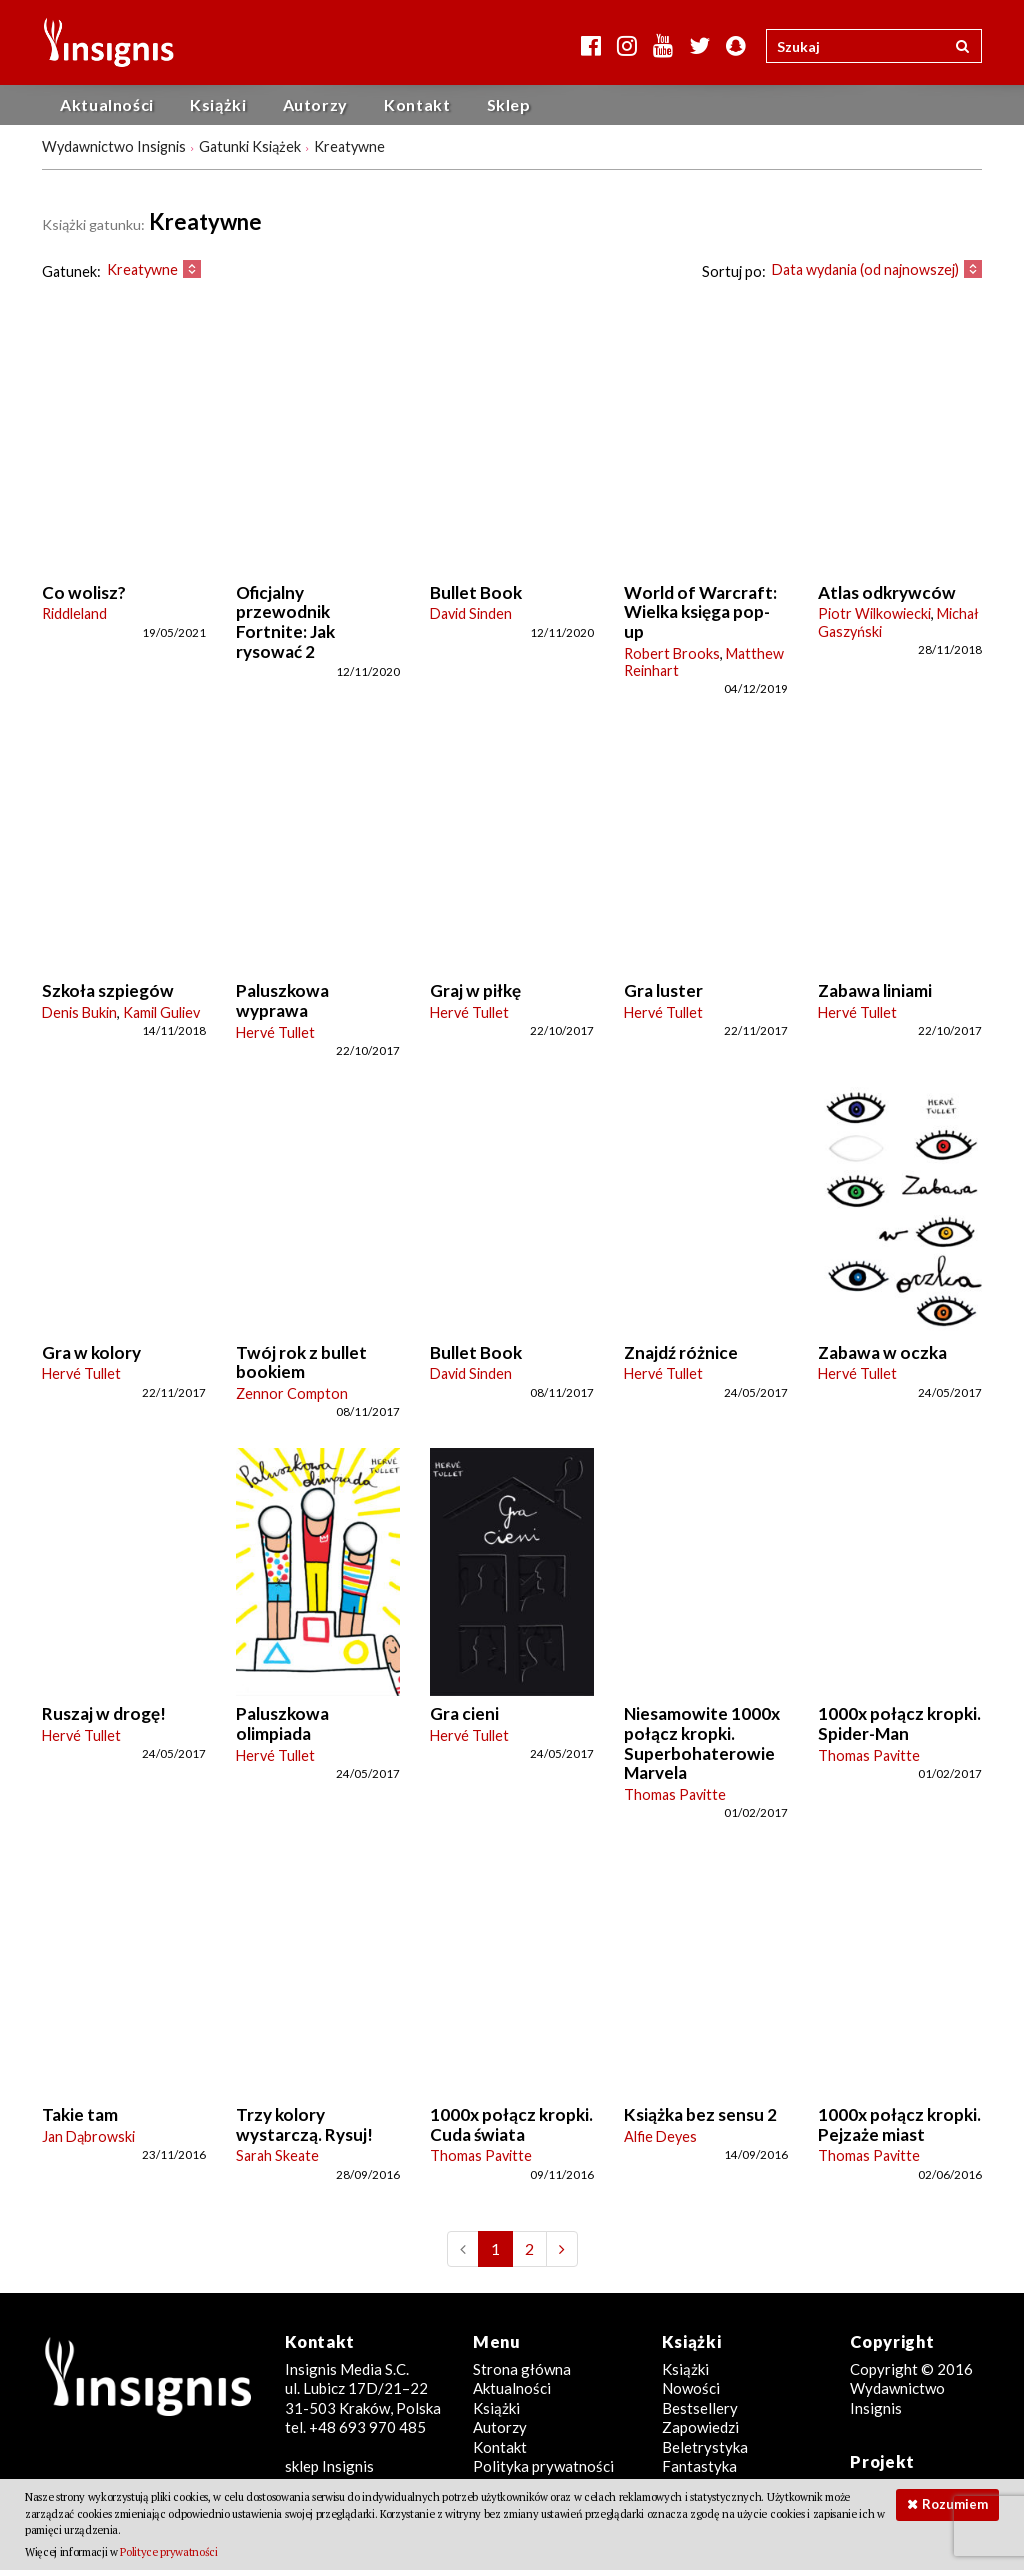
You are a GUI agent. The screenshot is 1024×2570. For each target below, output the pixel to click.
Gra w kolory (91, 1352)
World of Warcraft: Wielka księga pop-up (700, 612)
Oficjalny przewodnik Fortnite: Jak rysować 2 (285, 622)
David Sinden (471, 613)
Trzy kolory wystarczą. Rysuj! (304, 2124)
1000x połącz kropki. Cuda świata (511, 2124)
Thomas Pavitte (675, 1794)
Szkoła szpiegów (108, 990)
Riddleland (74, 613)
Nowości (691, 2388)
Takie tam (80, 2114)
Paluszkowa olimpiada (282, 1723)
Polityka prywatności (543, 2466)
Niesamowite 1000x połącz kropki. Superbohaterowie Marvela (702, 1743)
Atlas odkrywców (887, 592)
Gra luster (663, 990)
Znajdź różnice (681, 1352)
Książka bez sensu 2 (700, 2114)
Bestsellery (700, 2408)
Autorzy (315, 104)
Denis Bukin (79, 1012)
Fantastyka (699, 2466)
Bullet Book (476, 592)
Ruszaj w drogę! (104, 1713)
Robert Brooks (672, 653)
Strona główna (522, 2369)
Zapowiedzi (700, 2427)
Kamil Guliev (161, 1012)
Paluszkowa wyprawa (282, 1000)
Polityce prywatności (168, 2552)
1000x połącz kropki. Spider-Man (899, 1723)
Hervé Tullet (275, 1032)
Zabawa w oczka (882, 1352)
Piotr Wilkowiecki (874, 613)
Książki (218, 104)
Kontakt (417, 104)
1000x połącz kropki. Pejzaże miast (899, 2124)
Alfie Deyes (660, 2136)
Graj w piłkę (475, 990)
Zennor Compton (292, 1393)
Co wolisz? (84, 592)
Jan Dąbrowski (88, 2136)
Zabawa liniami (875, 990)
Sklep (509, 104)
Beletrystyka (705, 2447)
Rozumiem (955, 2504)
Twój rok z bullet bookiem (301, 1362)
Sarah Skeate (277, 2155)
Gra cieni (464, 1713)
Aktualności (107, 104)
